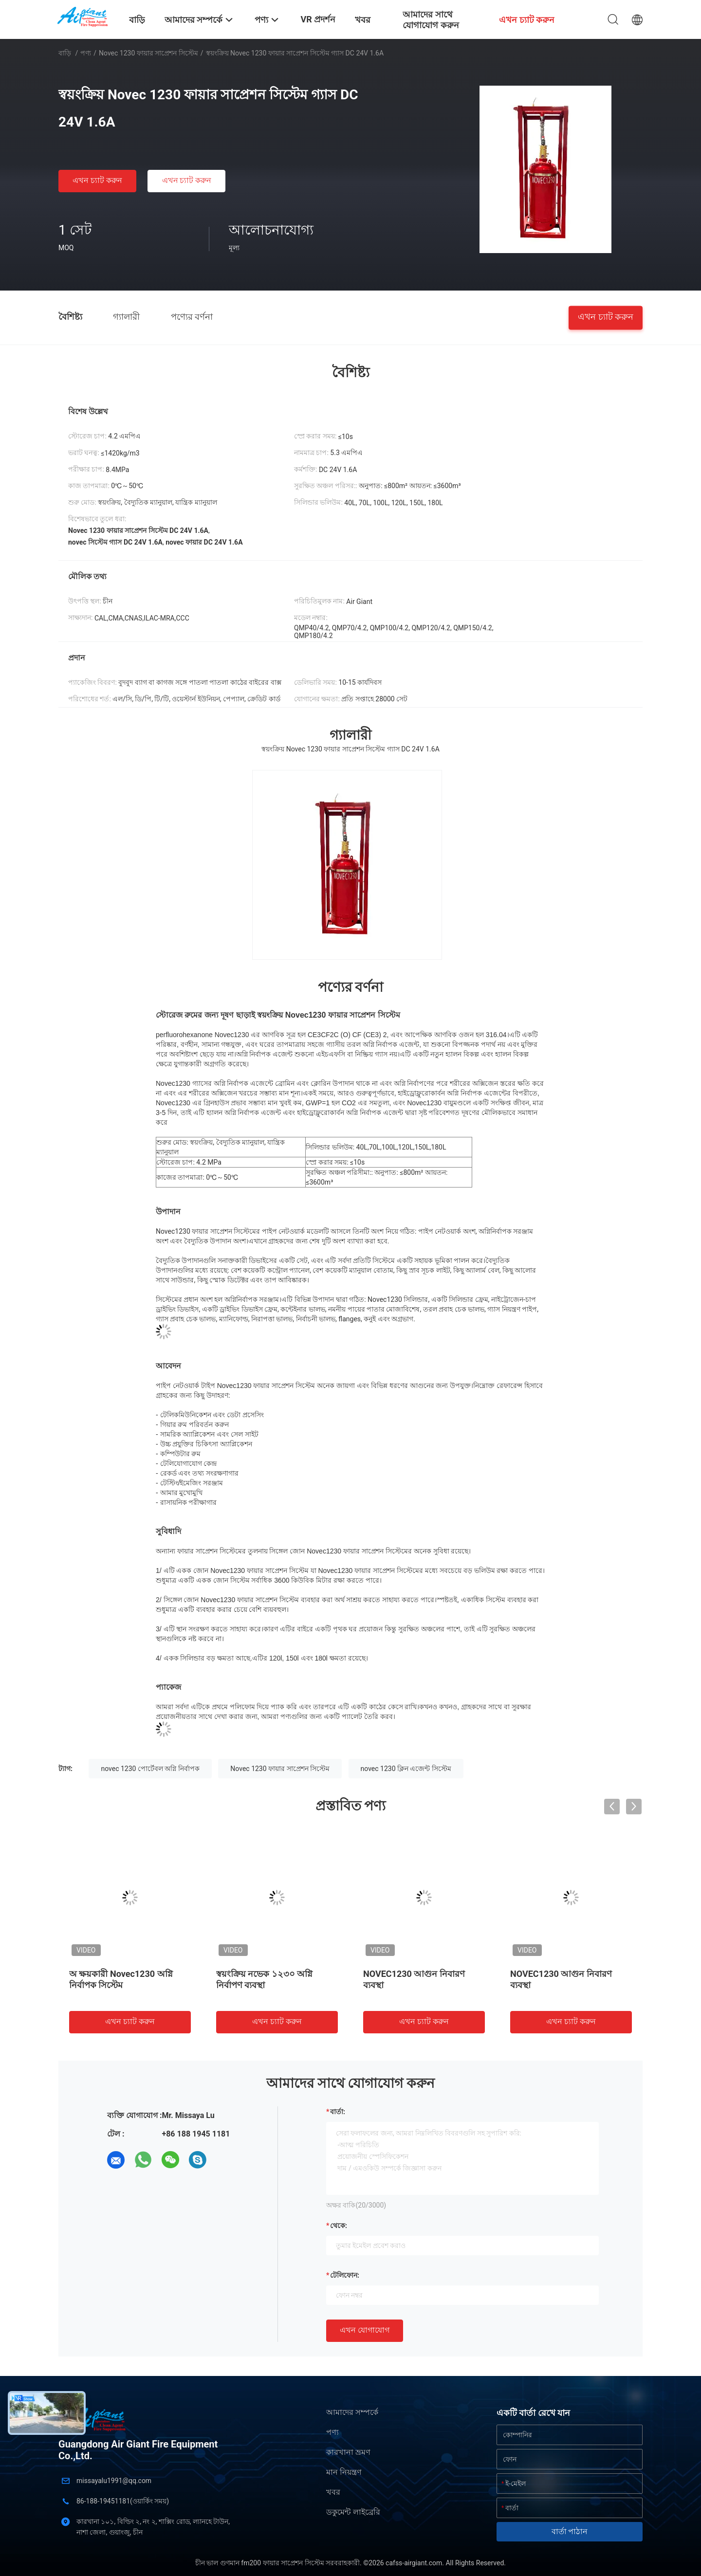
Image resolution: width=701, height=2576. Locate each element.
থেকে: (338, 2225)
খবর (333, 2492)
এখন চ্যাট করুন (97, 180)
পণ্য (85, 53)
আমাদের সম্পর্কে (352, 2412)
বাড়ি (64, 53)
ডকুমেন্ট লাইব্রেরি (353, 2512)
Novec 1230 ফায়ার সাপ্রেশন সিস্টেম (148, 53)
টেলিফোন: (344, 2275)
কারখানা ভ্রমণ (348, 2452)
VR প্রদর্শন (317, 19)
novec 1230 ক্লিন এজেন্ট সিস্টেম (406, 1768)
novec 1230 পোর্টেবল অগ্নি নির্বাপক (150, 1768)
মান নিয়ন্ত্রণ (344, 2472)
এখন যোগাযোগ (364, 2330)
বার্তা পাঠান (570, 2531)
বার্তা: (337, 2112)
